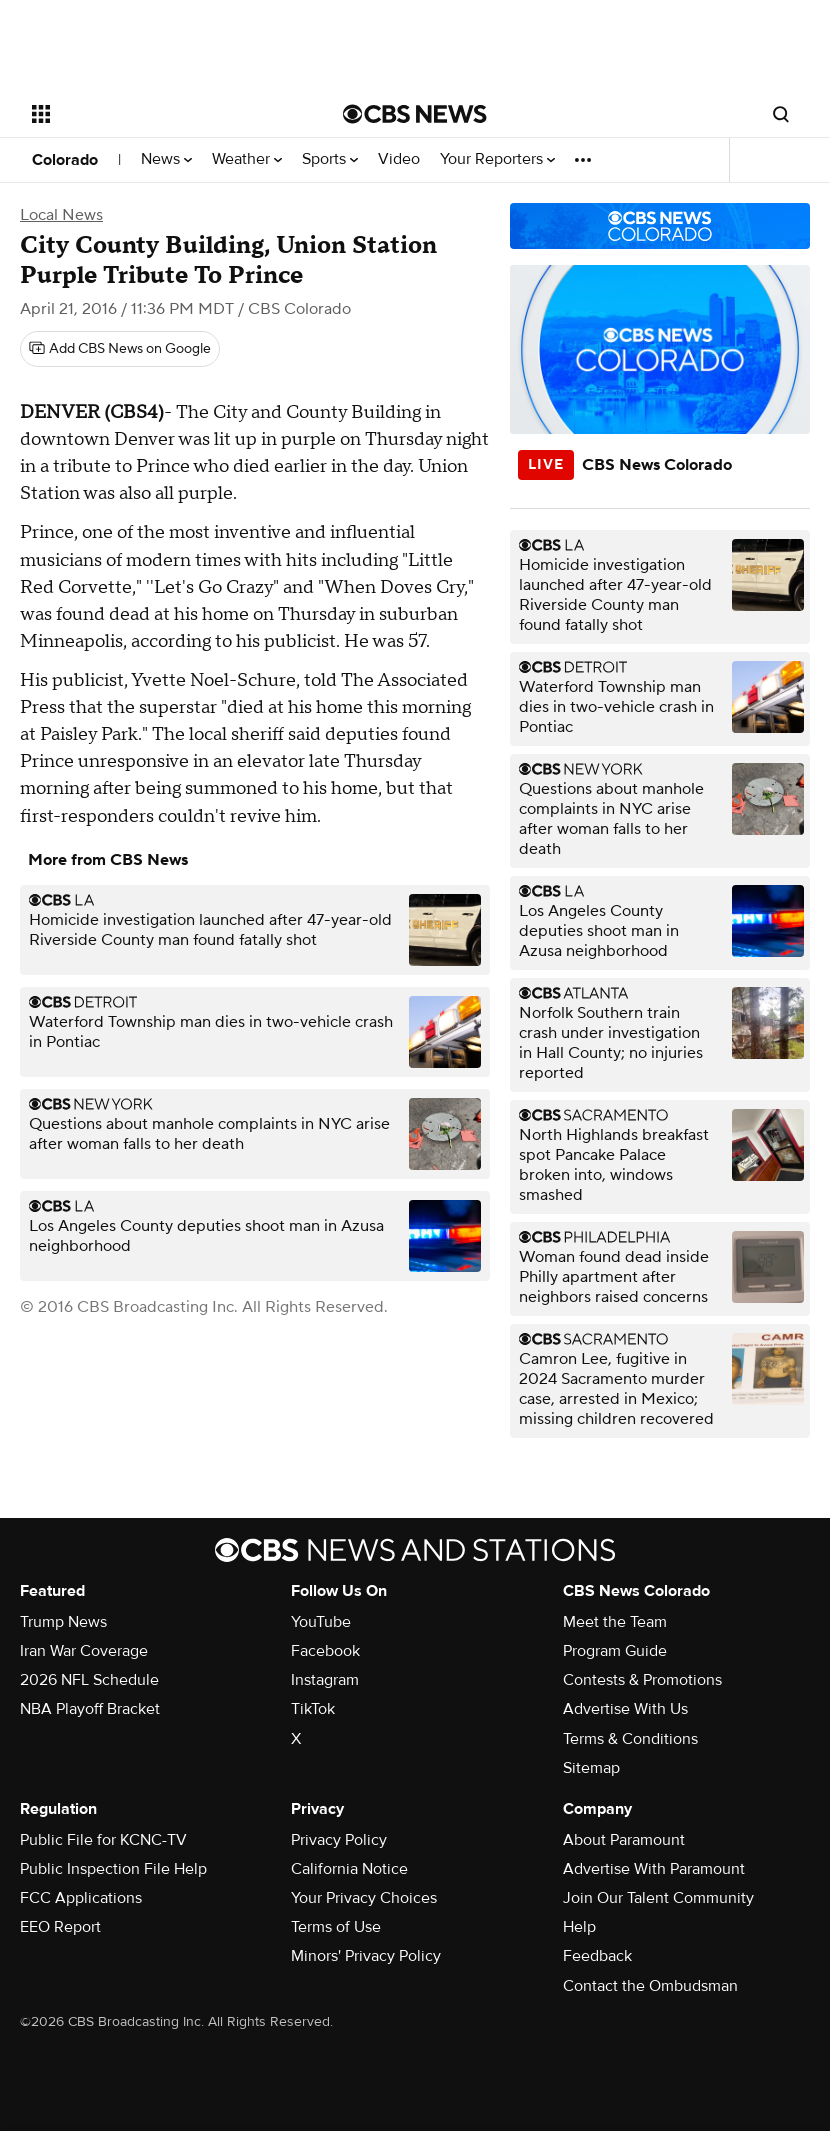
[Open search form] (781, 114)
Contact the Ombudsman (650, 1986)
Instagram (325, 1680)
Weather (247, 159)
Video (399, 159)
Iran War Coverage (84, 1651)
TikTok (313, 1709)
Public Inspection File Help (113, 1869)
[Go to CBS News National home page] (415, 114)
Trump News (63, 1622)
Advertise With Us (625, 1709)
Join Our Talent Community (658, 1898)
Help (579, 1927)
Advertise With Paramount (654, 1869)
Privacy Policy (339, 1840)
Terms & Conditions (630, 1739)
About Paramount (624, 1840)
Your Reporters (497, 159)
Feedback (597, 1956)
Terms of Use (336, 1927)
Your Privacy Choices (364, 1898)
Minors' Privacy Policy (366, 1956)
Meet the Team (615, 1622)
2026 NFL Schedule (89, 1680)
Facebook (325, 1651)
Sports (330, 159)
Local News (61, 215)
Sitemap (591, 1768)
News (166, 159)
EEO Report (60, 1927)
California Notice (349, 1869)
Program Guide (615, 1651)
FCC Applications (81, 1898)
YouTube (321, 1622)
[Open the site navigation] (159, 114)
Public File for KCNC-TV (103, 1840)
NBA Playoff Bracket (90, 1709)
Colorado (65, 160)
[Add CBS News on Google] (120, 349)
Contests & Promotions (642, 1680)
